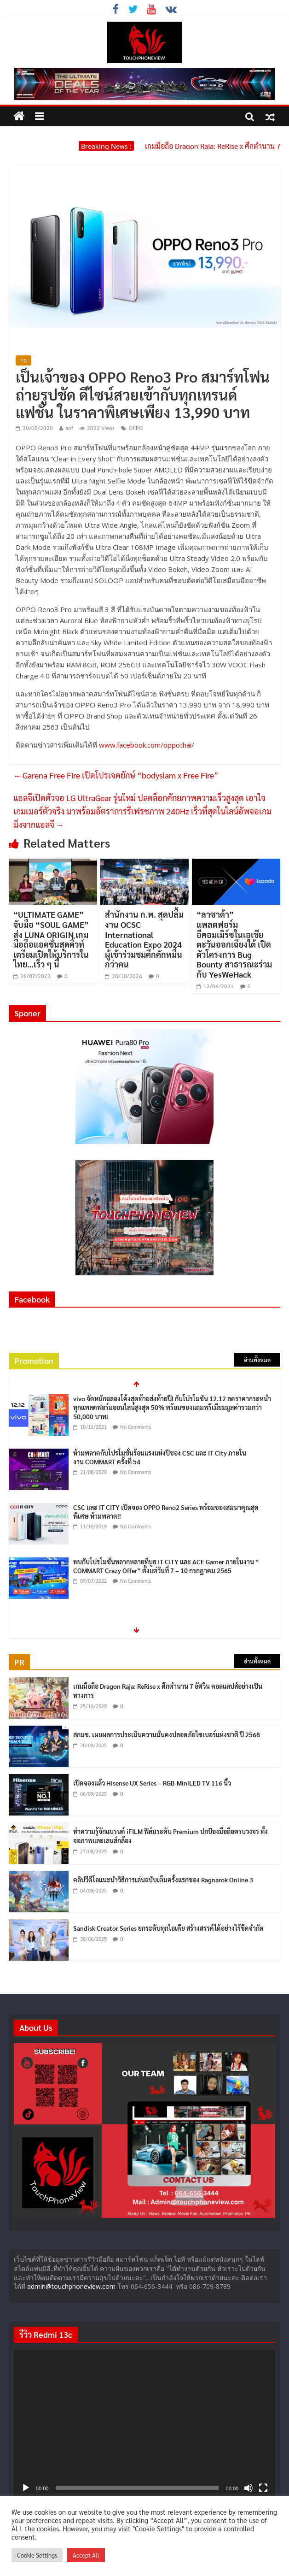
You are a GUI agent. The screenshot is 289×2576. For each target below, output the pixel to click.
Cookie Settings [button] (37, 2555)
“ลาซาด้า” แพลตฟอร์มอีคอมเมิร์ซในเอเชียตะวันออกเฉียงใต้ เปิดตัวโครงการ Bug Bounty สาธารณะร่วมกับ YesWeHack (234, 944)
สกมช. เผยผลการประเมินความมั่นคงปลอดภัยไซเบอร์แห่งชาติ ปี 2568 (166, 1734)
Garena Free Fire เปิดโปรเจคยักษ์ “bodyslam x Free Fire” (116, 775)
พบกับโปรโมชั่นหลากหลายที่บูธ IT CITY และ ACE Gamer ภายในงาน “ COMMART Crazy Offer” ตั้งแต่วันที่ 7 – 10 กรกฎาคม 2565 (166, 1566)
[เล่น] (25, 2488)
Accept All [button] (86, 2555)
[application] (144, 2423)
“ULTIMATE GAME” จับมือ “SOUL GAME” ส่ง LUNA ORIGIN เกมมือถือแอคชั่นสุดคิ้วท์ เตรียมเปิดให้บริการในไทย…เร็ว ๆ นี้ (51, 939)
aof (69, 427)
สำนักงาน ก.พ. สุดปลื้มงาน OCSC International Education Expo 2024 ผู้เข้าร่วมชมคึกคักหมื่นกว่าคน (144, 939)
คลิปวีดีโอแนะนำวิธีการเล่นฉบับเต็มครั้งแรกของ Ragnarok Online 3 (163, 1879)
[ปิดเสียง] (248, 2488)
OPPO (136, 427)
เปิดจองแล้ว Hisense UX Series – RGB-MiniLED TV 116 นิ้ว (152, 1783)
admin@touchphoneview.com (71, 2286)
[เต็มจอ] (263, 2488)
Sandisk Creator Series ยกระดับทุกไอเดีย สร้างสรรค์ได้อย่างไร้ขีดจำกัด (168, 1928)
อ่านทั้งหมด (257, 1359)
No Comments (135, 1426)
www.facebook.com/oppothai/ (146, 744)
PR (23, 360)
